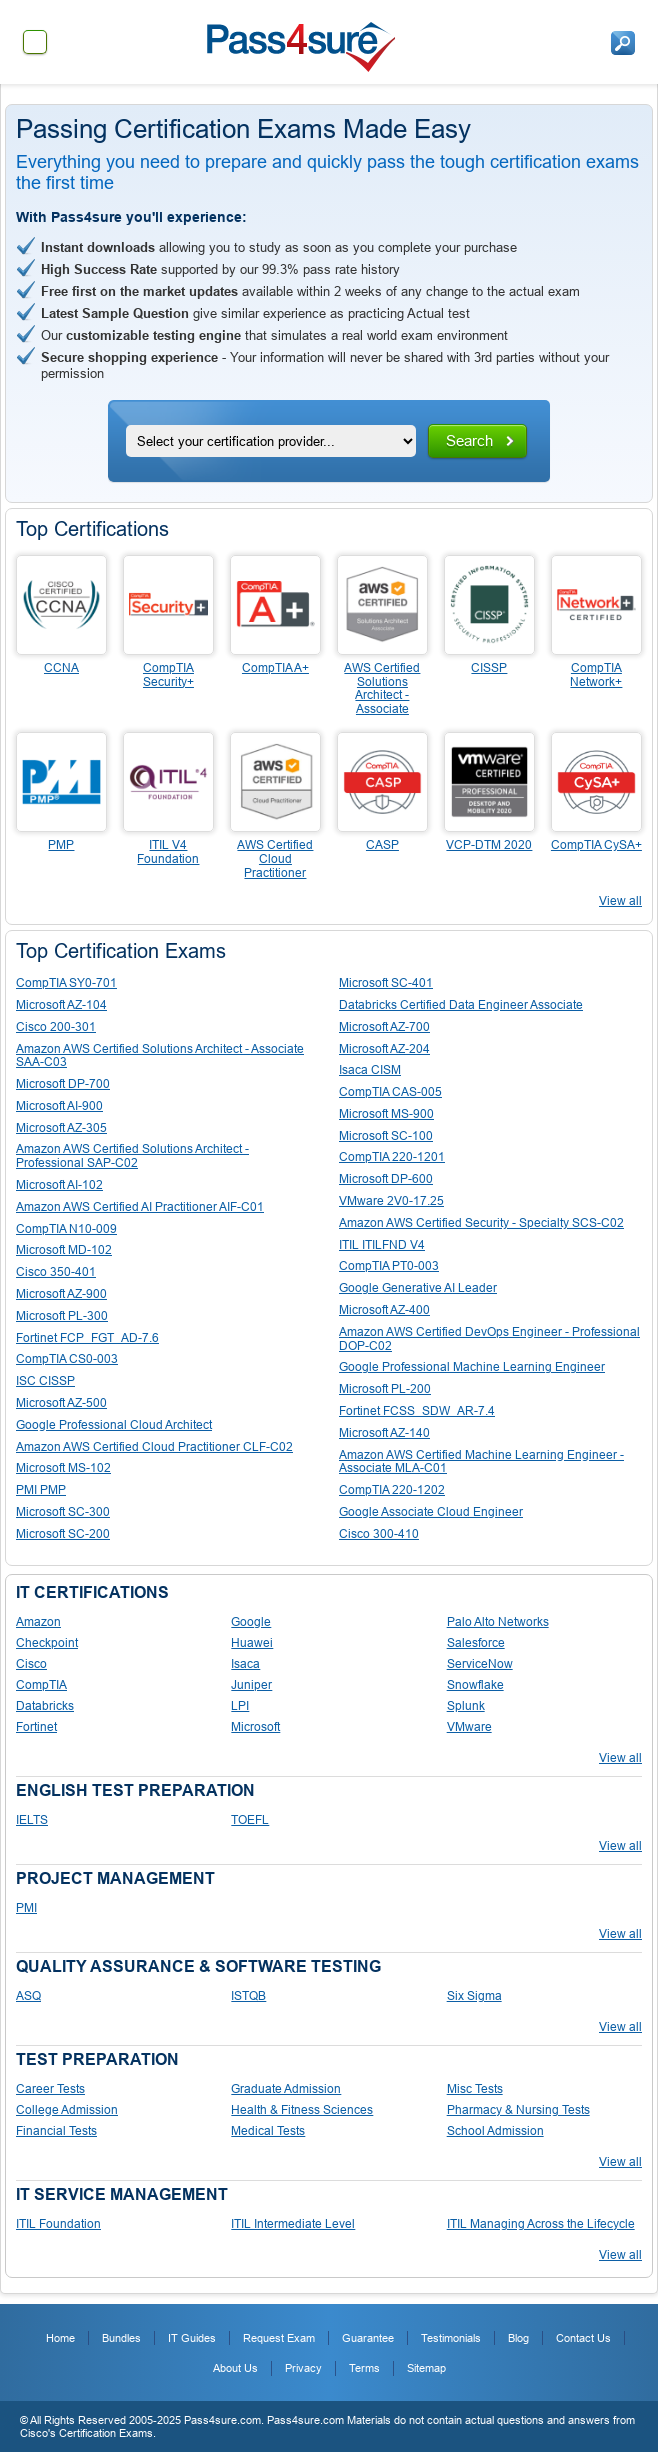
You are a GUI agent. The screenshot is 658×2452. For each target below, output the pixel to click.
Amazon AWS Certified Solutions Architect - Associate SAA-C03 (160, 1056)
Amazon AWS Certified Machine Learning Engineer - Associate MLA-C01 (481, 1462)
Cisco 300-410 (379, 1534)
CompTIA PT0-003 (389, 1266)
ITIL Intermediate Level (293, 2224)
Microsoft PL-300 (62, 1316)
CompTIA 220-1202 (392, 1490)
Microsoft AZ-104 (61, 1005)
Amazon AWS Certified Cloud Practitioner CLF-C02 (154, 1447)
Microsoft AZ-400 (384, 1310)
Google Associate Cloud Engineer (431, 1512)
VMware (469, 1727)
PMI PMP (41, 1490)
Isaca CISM (370, 1070)
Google (251, 1622)
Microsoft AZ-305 (61, 1128)
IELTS (32, 1820)
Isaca (245, 1664)
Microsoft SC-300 (63, 1512)
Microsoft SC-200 (63, 1534)
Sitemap (426, 2368)
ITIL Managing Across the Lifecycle (541, 2224)
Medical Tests (268, 2131)
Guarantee (368, 2338)
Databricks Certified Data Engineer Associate (461, 1005)
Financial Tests (56, 2131)
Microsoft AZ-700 (384, 1027)
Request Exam (279, 2338)
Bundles (121, 2338)
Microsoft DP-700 (63, 1084)
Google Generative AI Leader (418, 1288)
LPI (240, 1706)
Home (60, 2338)
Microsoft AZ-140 (384, 1433)
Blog (518, 2338)
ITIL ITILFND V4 (382, 1245)
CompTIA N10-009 (66, 1229)
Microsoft (255, 1727)
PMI (26, 1908)
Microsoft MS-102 (63, 1468)
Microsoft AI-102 (59, 1185)
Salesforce (476, 1643)
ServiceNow (480, 1664)
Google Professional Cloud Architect (114, 1425)
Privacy (303, 2368)
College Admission (67, 2110)
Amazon (38, 1622)
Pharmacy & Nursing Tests (518, 2110)
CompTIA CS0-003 (67, 1359)
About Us (235, 2368)
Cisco (31, 1664)
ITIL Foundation (58, 2224)
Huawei (252, 1643)
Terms (364, 2368)
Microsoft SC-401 (386, 983)
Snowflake (475, 1685)
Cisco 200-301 (56, 1027)
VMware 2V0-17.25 (391, 1201)
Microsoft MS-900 (386, 1114)
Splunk (466, 1706)
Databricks (45, 1706)
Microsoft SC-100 (386, 1136)
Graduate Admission (286, 2089)
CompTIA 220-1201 (392, 1157)
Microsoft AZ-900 (61, 1294)
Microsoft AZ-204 (384, 1049)
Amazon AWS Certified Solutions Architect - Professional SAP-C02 (132, 1156)
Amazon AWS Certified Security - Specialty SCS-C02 (481, 1223)
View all (620, 901)
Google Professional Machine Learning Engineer (472, 1367)
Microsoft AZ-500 (61, 1403)
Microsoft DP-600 (386, 1179)
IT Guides (192, 2338)
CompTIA (41, 1685)
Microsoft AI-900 (59, 1106)
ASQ (28, 1996)
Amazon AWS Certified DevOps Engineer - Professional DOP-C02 (489, 1339)
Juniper (251, 1685)
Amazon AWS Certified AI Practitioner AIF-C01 (140, 1207)
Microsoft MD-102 (64, 1250)
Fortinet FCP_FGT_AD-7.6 (87, 1338)
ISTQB (248, 1996)
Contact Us (583, 2338)
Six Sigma (474, 1996)
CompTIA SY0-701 (66, 983)
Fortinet (36, 1727)
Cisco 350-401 (56, 1272)
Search (469, 440)
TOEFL (250, 1820)
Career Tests (50, 2089)
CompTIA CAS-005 (390, 1092)
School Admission (495, 2131)
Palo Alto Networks (498, 1622)
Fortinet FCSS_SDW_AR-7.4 (417, 1411)
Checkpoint (47, 1643)
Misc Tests (475, 2089)
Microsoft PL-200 (385, 1389)
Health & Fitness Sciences (302, 2110)
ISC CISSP (45, 1381)
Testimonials (451, 2338)
